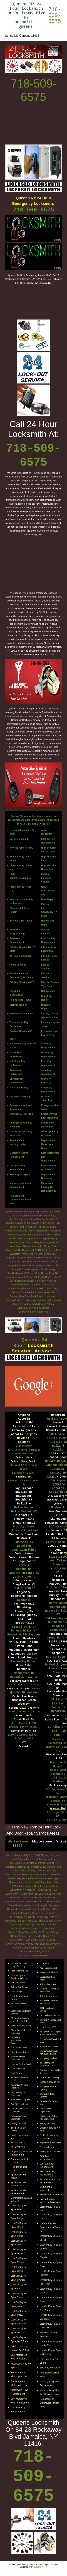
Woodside (10, 1236)
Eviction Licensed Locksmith (46, 1305)
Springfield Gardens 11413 (22, 41)
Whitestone (16, 1259)
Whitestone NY (29, 1259)
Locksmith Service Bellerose (33, 1317)
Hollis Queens (46, 1282)
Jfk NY (57, 1282)
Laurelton (36, 1290)
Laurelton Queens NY (44, 1297)
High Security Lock (18, 1224)
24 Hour (45, 1216)
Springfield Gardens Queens (25, 1274)
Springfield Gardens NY (19, 1270)
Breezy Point (34, 1278)
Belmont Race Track (22, 1297)
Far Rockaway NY (17, 1278)
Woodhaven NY (18, 1251)
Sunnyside (21, 1236)
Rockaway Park (14, 1282)
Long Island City (49, 1243)
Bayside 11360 (22, 1228)
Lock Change (19, 1220)
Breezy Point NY (49, 1278)
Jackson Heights (34, 1251)
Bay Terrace (23, 1240)
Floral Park (55, 1236)
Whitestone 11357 (47, 1259)
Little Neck (11, 1240)
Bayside (10, 1228)
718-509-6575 (54, 18)
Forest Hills (33, 1236)
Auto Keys (54, 1216)
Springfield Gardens (47, 1267)
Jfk (23, 1282)
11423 (35, 1282)
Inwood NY (42, 1286)
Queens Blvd (19, 1309)
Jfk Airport (15, 1286)
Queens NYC (33, 1216)
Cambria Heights (33, 1247)
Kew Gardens (37, 1240)
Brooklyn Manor (51, 1247)
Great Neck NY (28, 1267)
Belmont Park (31, 1294)
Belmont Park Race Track (23, 1301)
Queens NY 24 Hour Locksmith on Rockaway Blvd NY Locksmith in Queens (26, 18)
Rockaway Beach (21, 1290)
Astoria (32, 1224)
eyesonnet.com (40, 2572)
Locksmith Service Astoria (40, 1309)
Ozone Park (50, 1251)
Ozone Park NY (13, 1255)
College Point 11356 (38, 1232)
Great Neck (15, 1267)
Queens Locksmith (16, 1216)
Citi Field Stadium (33, 1263)
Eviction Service (14, 1305)
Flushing (40, 1224)
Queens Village (16, 1294)
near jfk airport (28, 1286)
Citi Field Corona (51, 1263)
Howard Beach (16, 1243)
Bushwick (44, 1236)
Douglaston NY (32, 1243)
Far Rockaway (47, 1274)
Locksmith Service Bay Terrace (33, 1313)
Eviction (27, 1305)
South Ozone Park (51, 1255)
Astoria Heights (53, 1240)
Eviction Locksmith (46, 1301)
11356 (53, 1232)
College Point (53, 1228)
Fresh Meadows (16, 1247)
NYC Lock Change (48, 1294)
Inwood (52, 1286)
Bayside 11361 (38, 1228)
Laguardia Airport (15, 1263)
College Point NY (19, 1232)
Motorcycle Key (47, 1220)
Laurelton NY (47, 1290)
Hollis (29, 1282)
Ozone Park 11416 (31, 1255)
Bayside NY (52, 1224)
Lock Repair (32, 1220)
